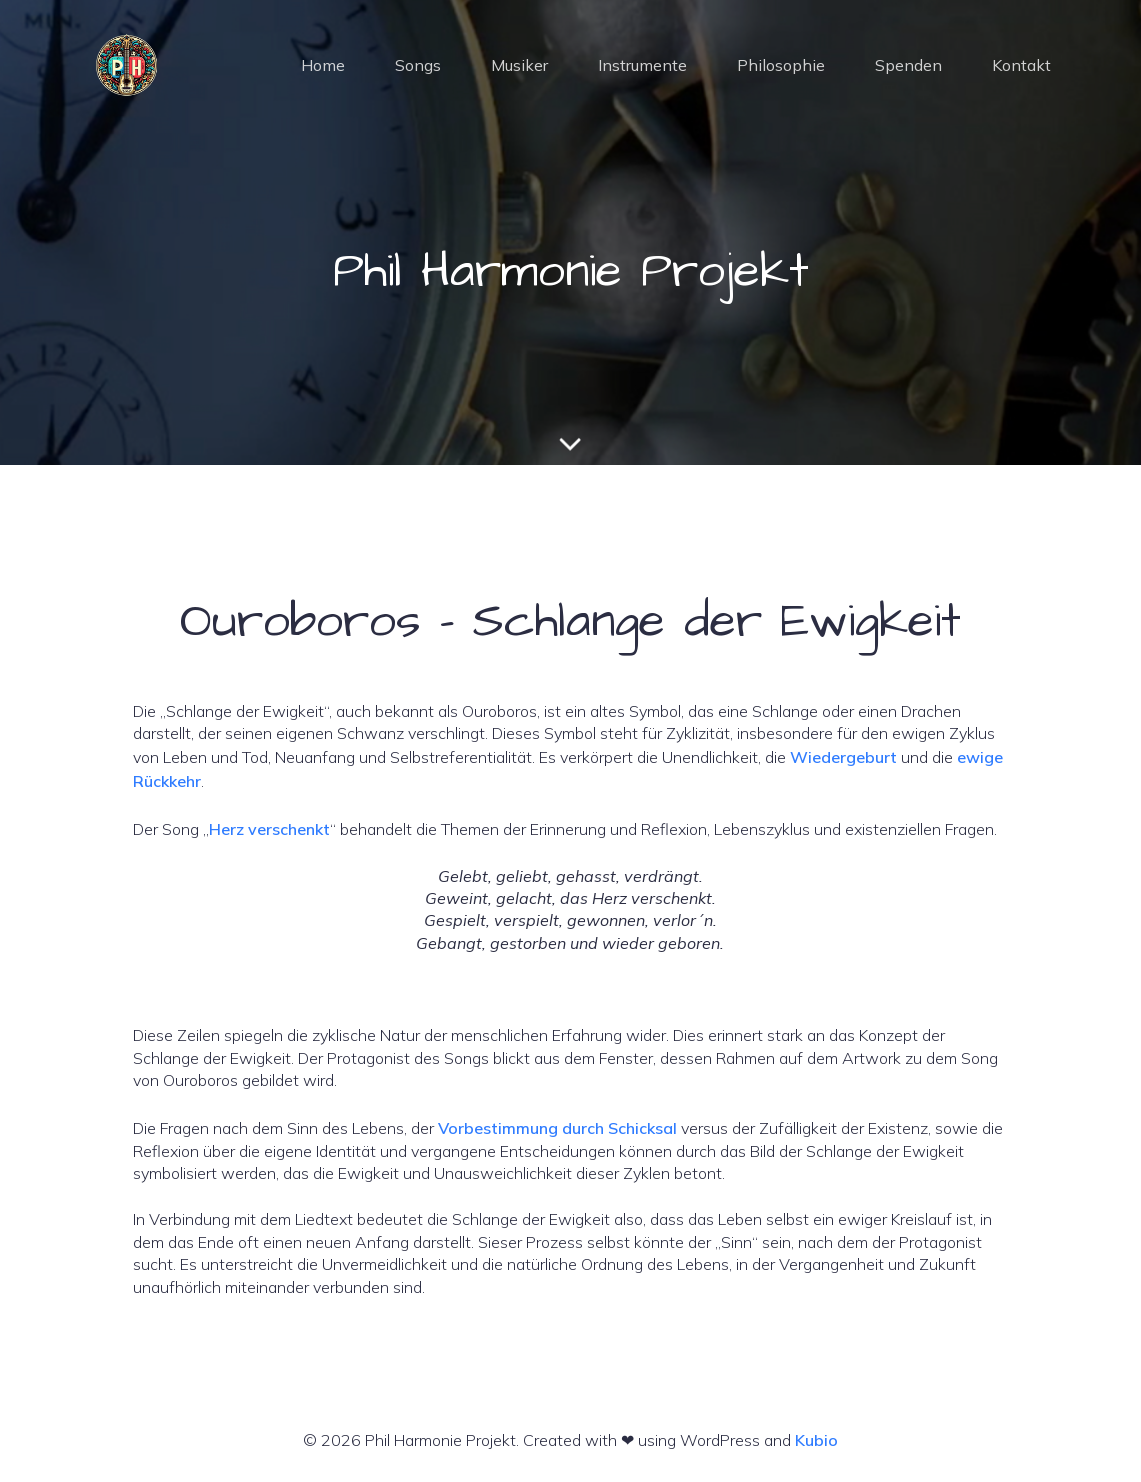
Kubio (816, 1440)
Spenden (908, 65)
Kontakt (1021, 65)
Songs (418, 65)
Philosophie (781, 65)
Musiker (519, 65)
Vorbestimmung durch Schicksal (557, 1128)
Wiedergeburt (843, 757)
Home (323, 65)
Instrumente (642, 65)
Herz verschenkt (269, 829)
